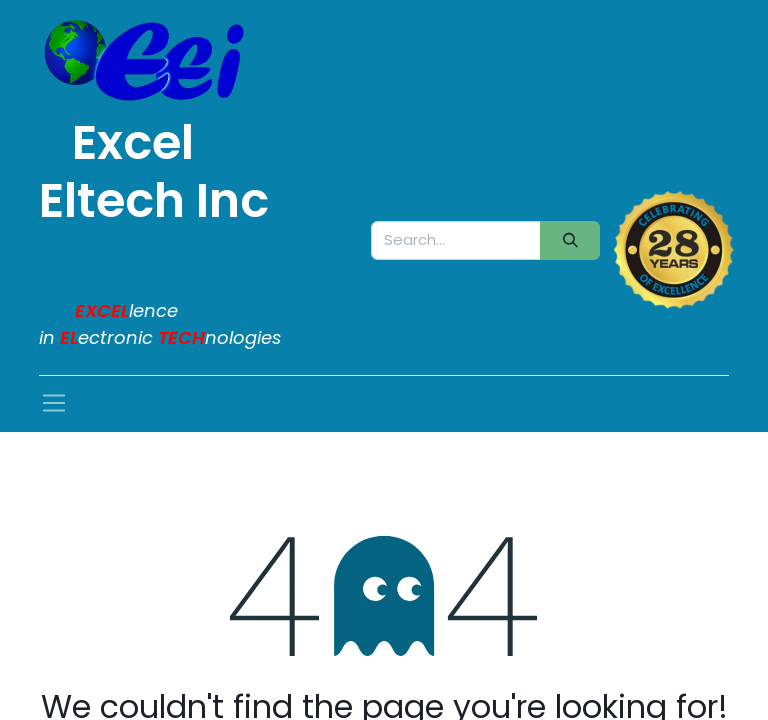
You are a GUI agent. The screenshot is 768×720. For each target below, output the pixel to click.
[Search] (570, 240)
